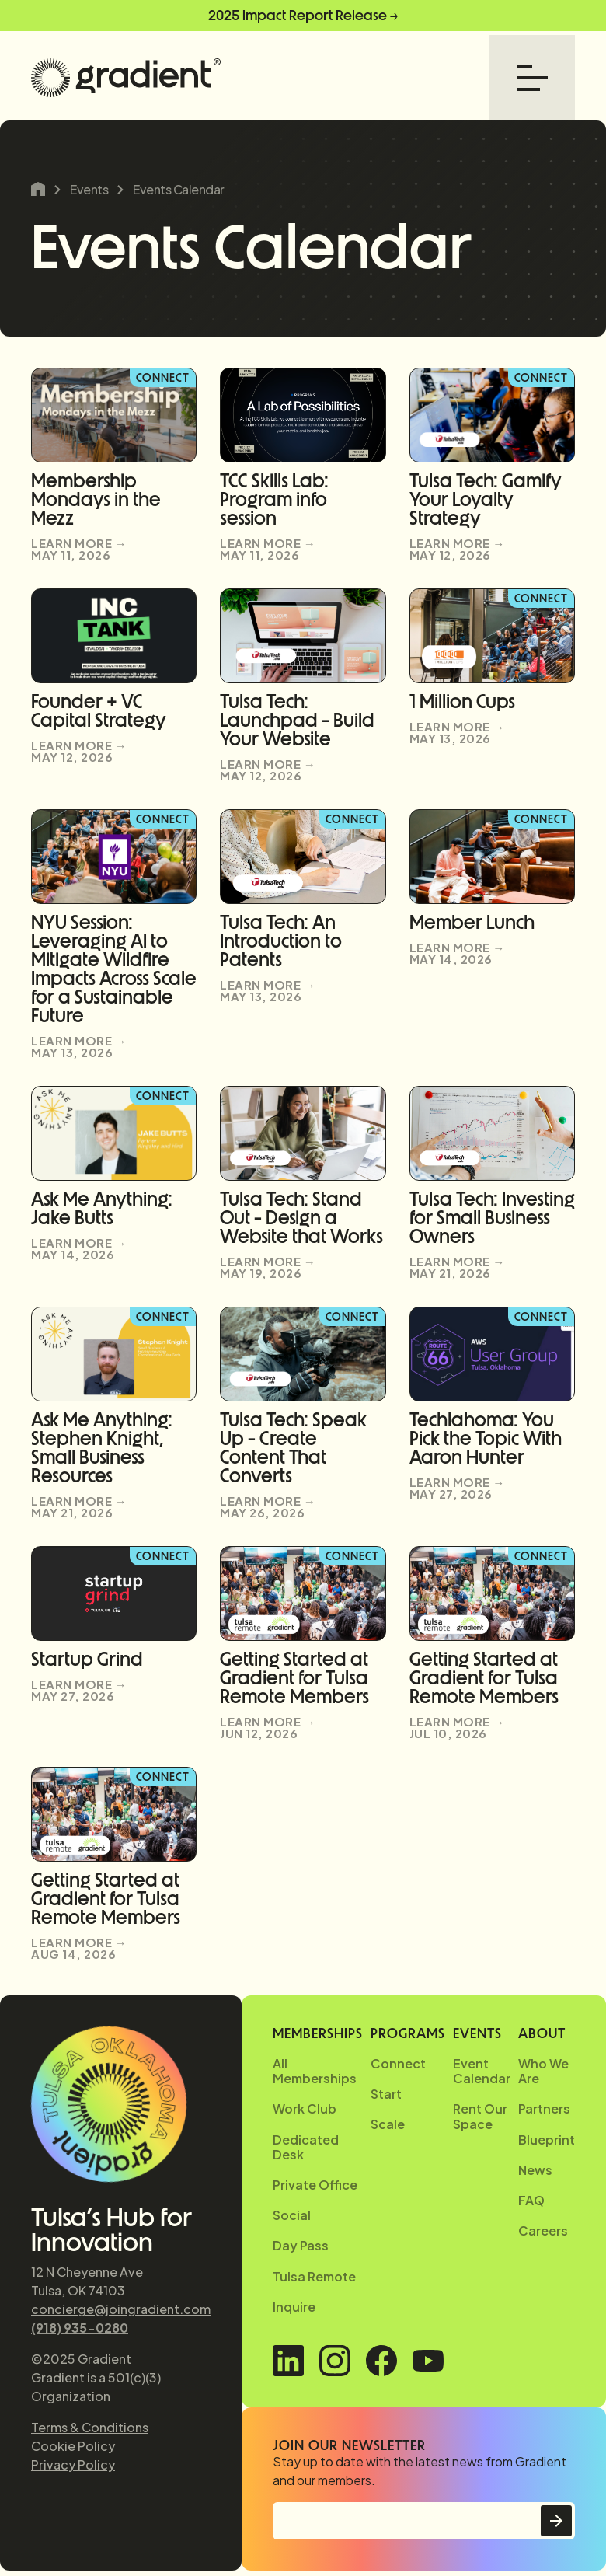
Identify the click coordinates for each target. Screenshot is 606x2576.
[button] (532, 77)
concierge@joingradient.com (121, 2309)
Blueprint (546, 2139)
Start (386, 2093)
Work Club (304, 2108)
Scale (388, 2124)
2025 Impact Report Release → (303, 15)
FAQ (531, 2200)
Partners (544, 2108)
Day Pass (301, 2245)
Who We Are (543, 2071)
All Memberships (315, 2071)
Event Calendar (481, 2071)
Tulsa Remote (314, 2276)
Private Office (315, 2184)
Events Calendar (179, 189)
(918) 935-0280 (79, 2327)
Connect (398, 2063)
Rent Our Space (480, 2116)
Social (292, 2215)
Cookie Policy (73, 2446)
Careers (543, 2230)
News (535, 2169)
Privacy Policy (73, 2464)
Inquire (294, 2306)
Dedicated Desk (306, 2147)
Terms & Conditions (89, 2427)
